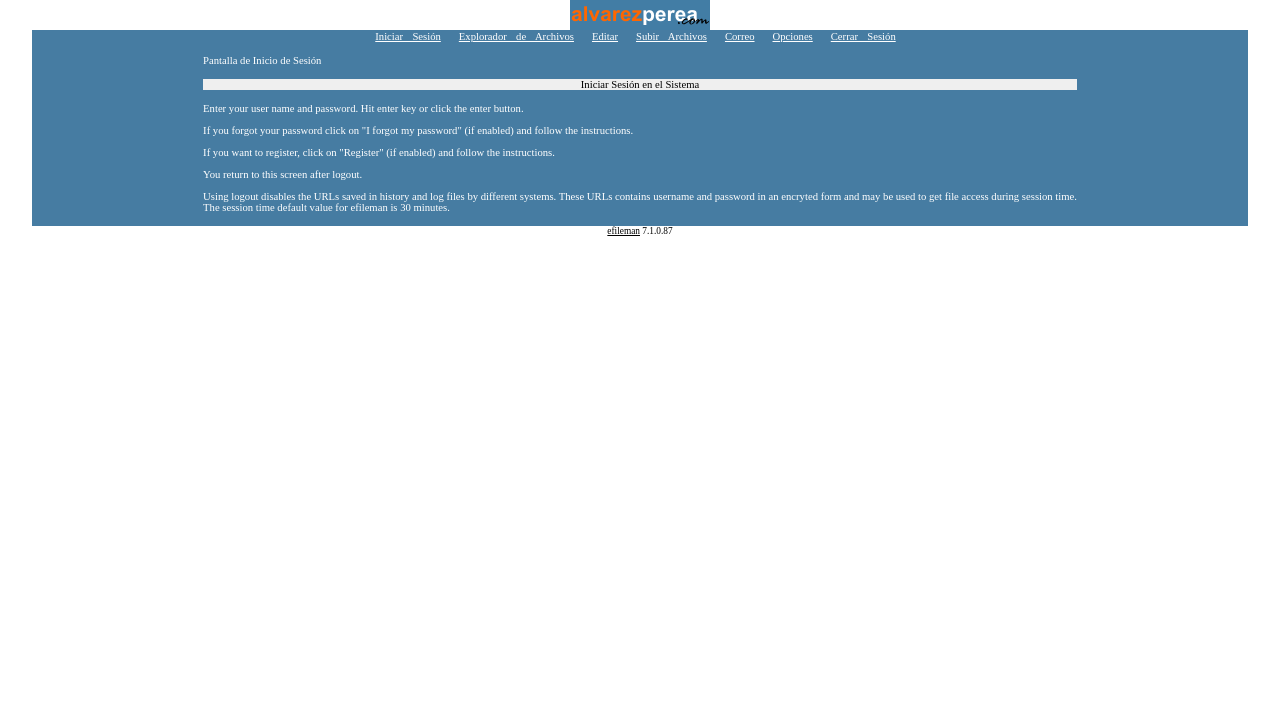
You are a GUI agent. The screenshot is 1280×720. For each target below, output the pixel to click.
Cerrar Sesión (863, 36)
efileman (623, 231)
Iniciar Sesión (408, 36)
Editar (605, 36)
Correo (740, 36)
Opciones (793, 36)
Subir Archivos (671, 36)
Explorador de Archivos (516, 36)
